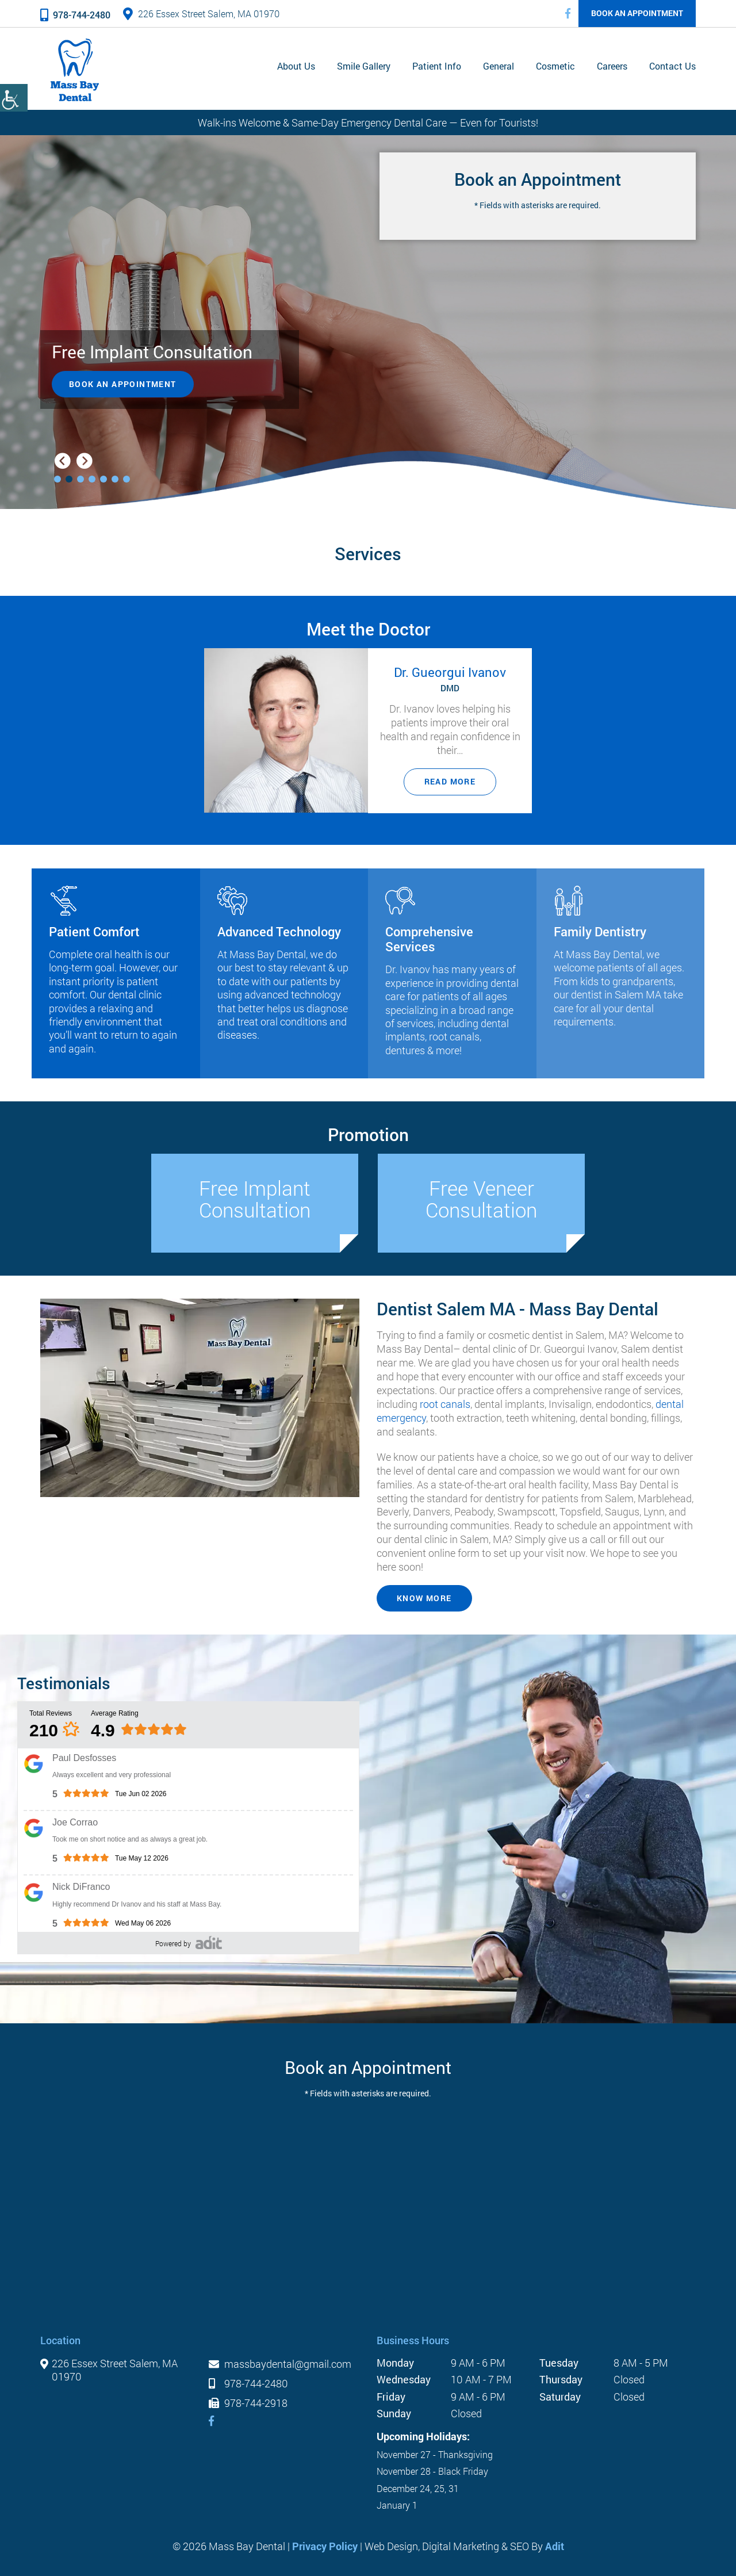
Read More (450, 781)
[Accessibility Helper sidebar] (14, 98)
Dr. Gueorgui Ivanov (450, 671)
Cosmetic (555, 66)
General (498, 66)
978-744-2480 (75, 15)
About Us (296, 66)
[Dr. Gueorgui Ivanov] (286, 730)
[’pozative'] (208, 1942)
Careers (612, 66)
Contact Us (672, 66)
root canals (445, 1403)
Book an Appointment (637, 12)
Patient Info (436, 66)
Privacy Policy (325, 2546)
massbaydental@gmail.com (280, 2363)
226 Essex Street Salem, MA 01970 (201, 13)
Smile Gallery (363, 66)
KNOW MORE (424, 1598)
